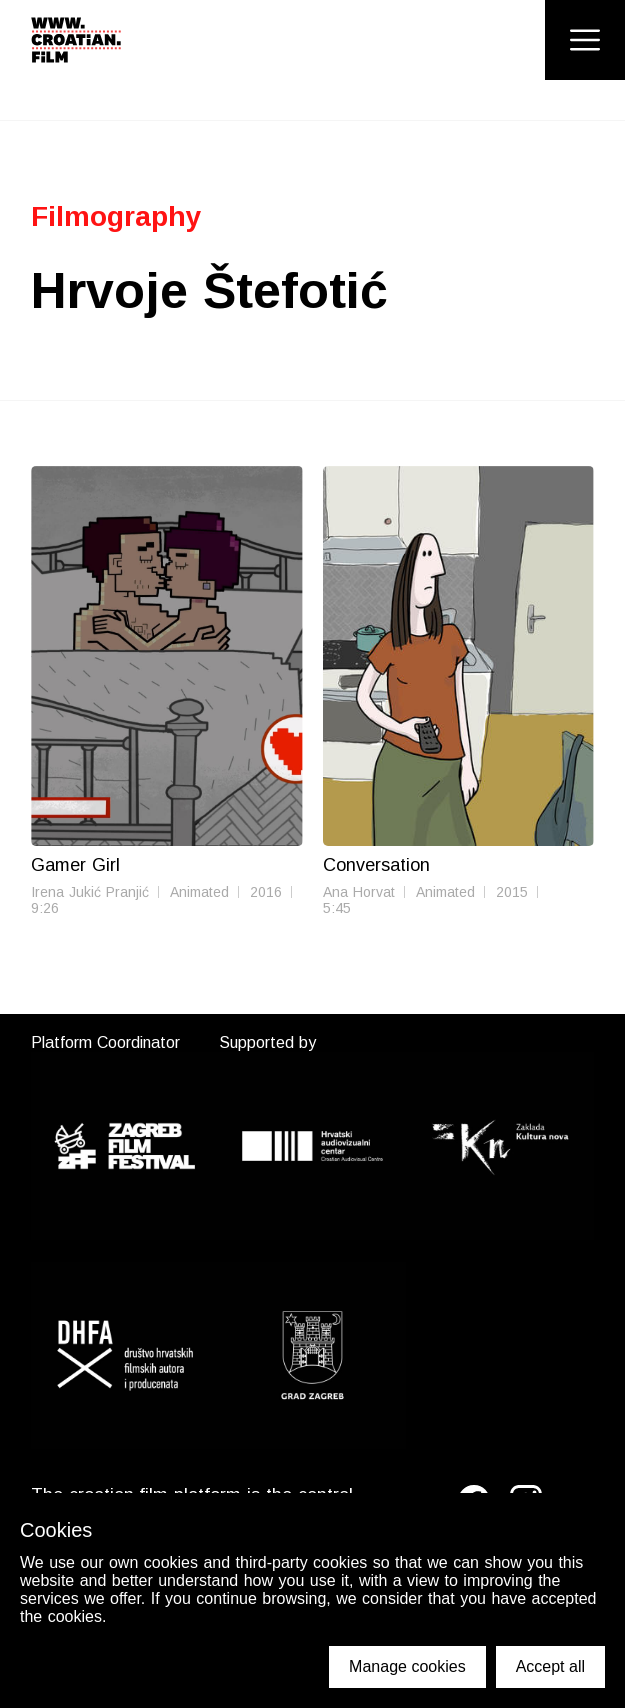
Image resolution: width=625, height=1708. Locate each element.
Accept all (550, 1666)
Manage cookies (407, 1666)
